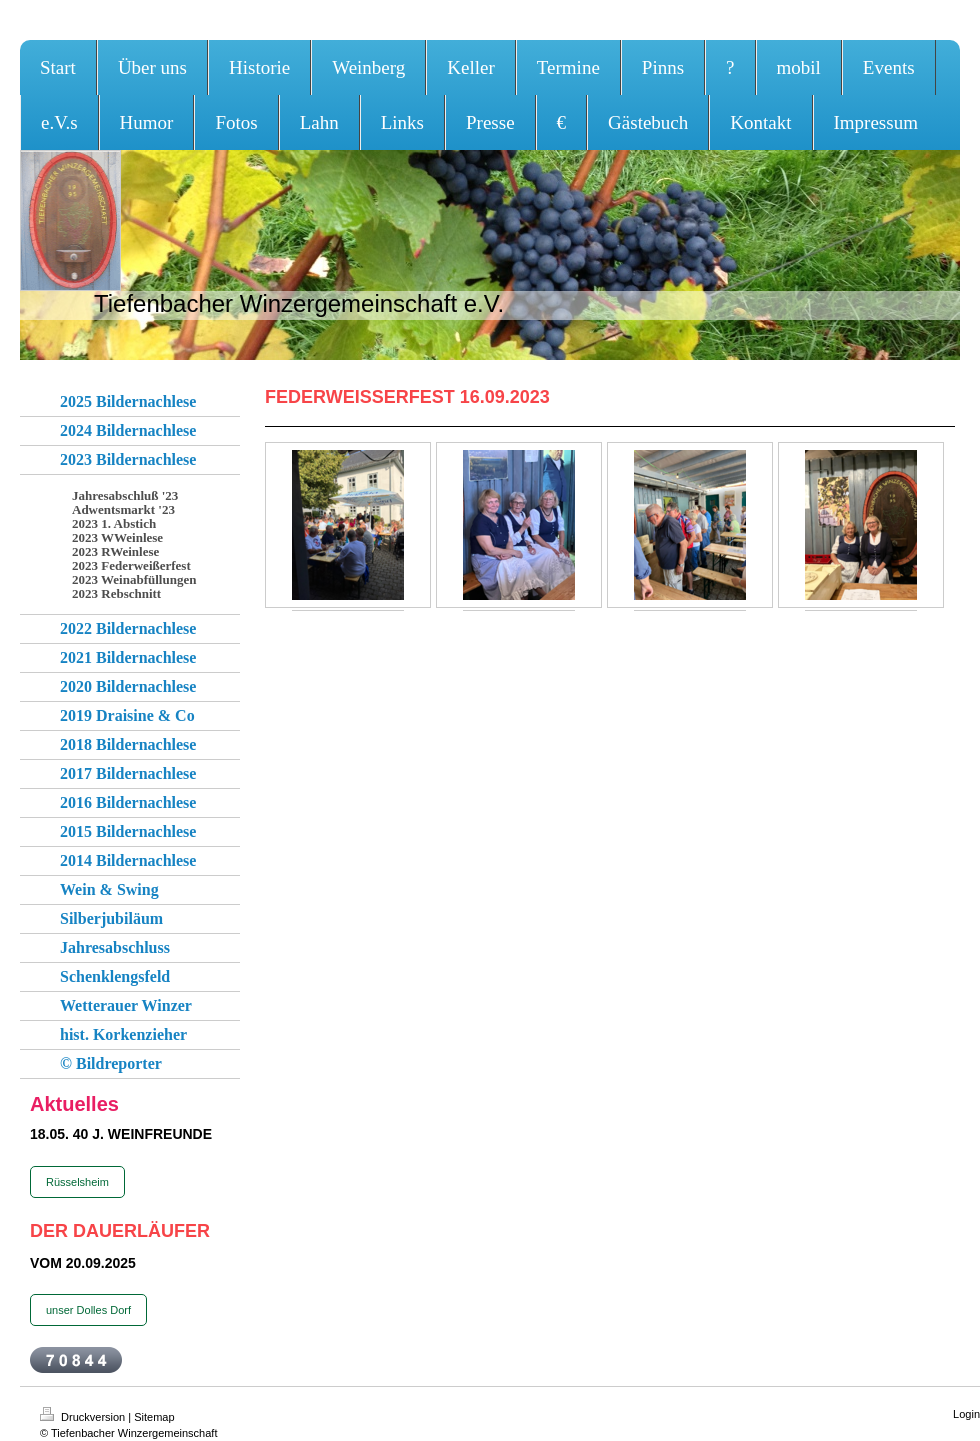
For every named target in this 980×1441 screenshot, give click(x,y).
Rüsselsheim (77, 1182)
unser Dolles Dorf (88, 1310)
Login (966, 1414)
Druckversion (84, 1417)
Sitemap (154, 1417)
